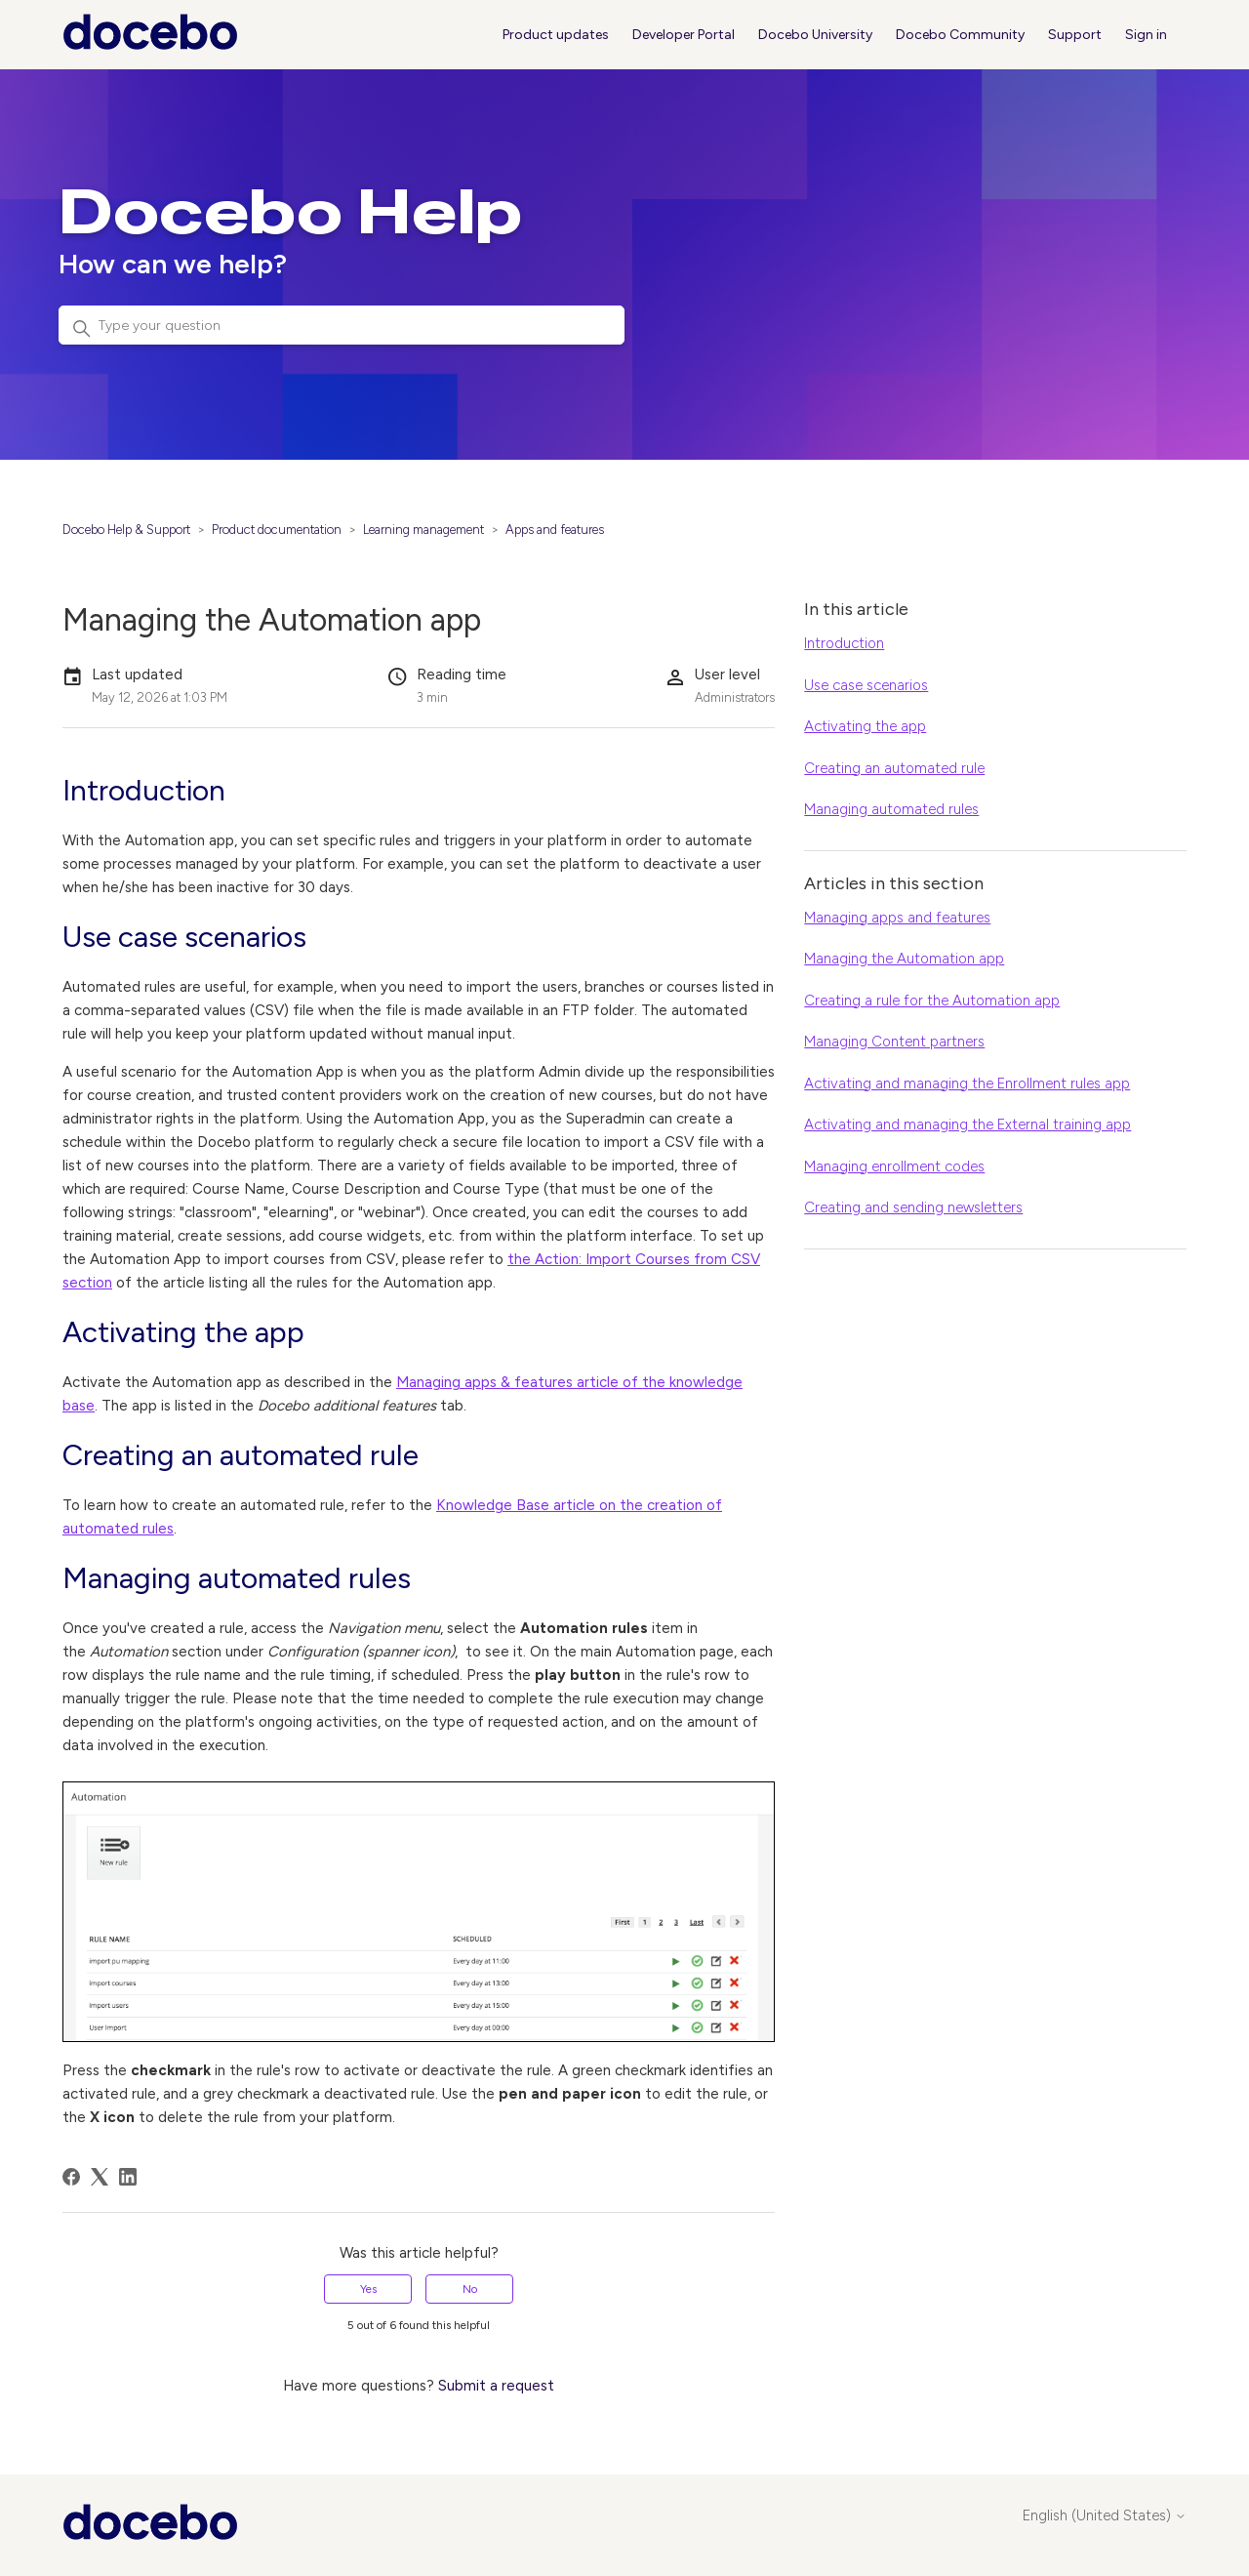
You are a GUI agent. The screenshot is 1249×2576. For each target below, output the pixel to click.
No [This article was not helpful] (470, 2289)
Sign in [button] (1146, 34)
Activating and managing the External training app (967, 1124)
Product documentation (277, 529)
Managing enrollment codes (894, 1166)
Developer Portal (683, 34)
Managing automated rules (891, 809)
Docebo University (815, 34)
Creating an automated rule (894, 768)
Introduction (844, 643)
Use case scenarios (866, 685)
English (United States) (1105, 2516)
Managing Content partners (894, 1041)
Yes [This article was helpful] (368, 2289)
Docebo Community (960, 34)
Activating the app (865, 726)
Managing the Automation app (904, 958)
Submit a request (496, 2385)
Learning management (423, 529)
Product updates (556, 34)
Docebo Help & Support (126, 529)
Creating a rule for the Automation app (932, 1000)
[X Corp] (99, 2177)
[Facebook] (71, 2177)
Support (1075, 34)
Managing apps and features (897, 917)
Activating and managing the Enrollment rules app (967, 1083)
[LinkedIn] (128, 2177)
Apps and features (554, 529)
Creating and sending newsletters (913, 1207)
